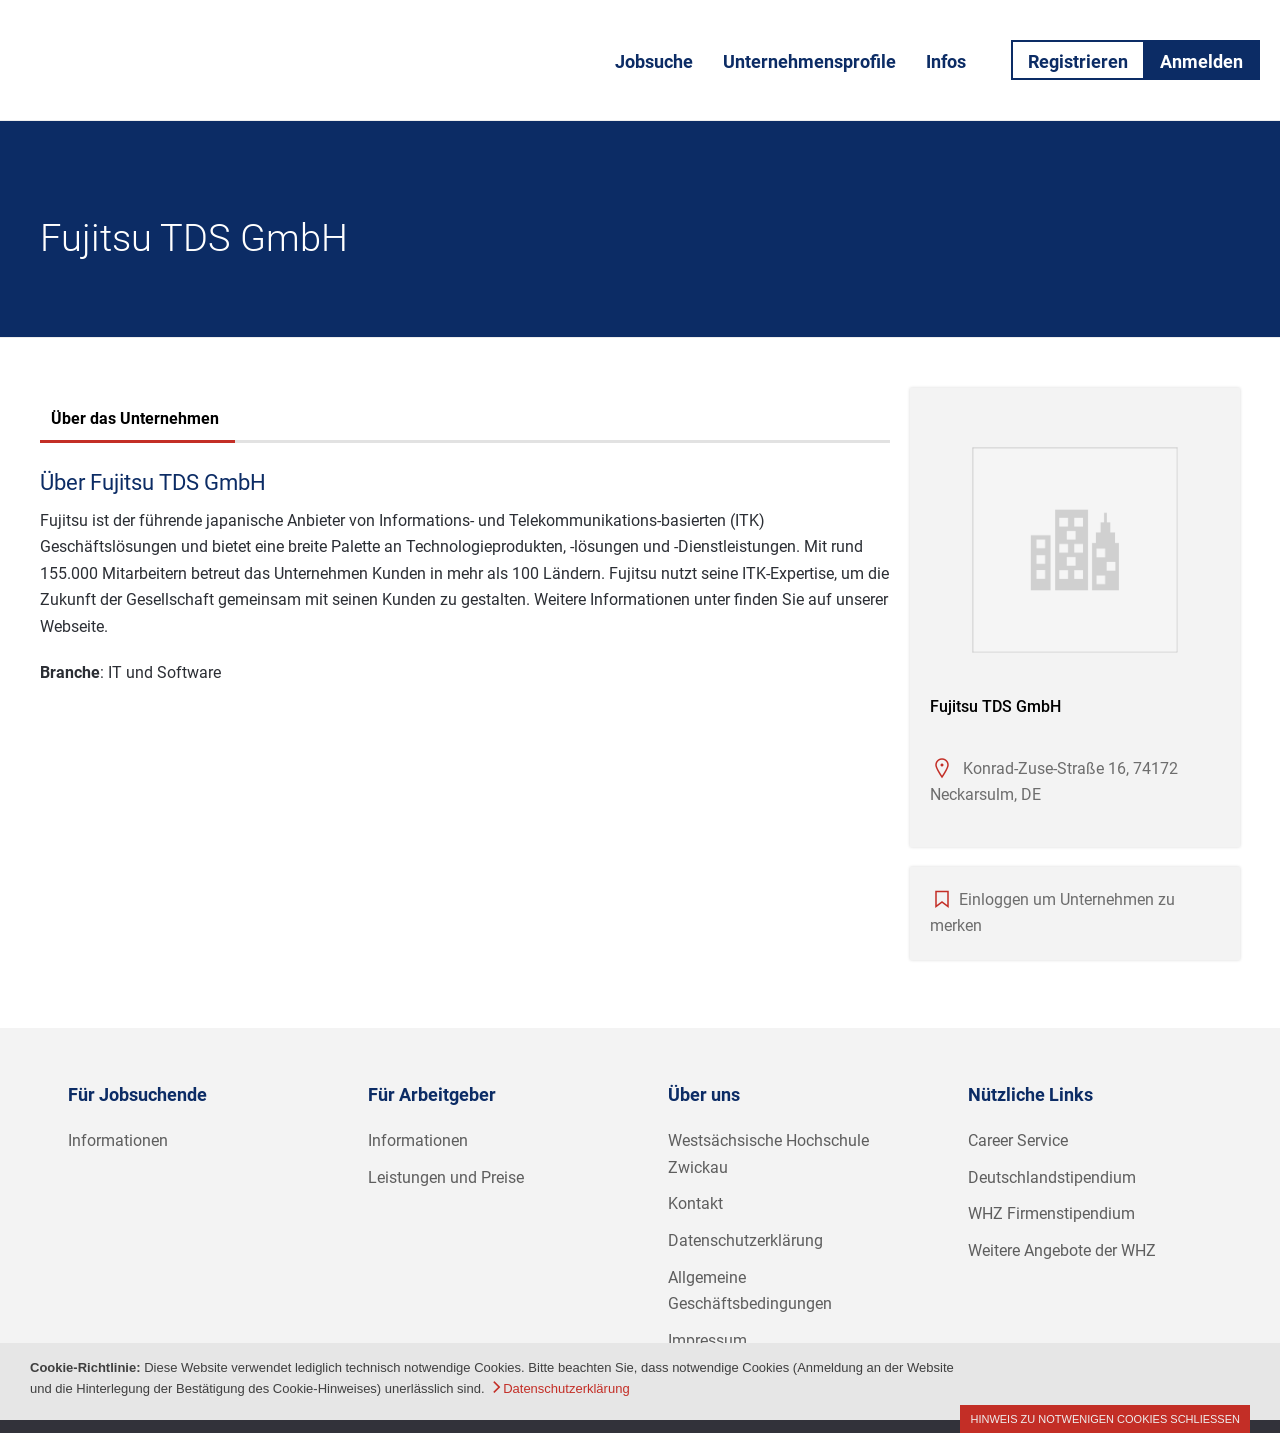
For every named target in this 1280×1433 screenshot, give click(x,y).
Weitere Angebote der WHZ (1062, 1250)
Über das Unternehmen (135, 418)
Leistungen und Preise (446, 1177)
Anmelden (1201, 61)
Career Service (1018, 1140)
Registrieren (1078, 61)
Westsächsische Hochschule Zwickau (768, 1154)
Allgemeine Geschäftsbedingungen (750, 1291)
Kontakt (695, 1203)
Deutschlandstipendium (1052, 1177)
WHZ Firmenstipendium (1051, 1213)
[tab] (135, 421)
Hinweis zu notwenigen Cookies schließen (1105, 1419)
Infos (946, 61)
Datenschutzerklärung (745, 1240)
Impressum (707, 1340)
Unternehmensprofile (809, 61)
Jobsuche (654, 61)
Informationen (118, 1140)
